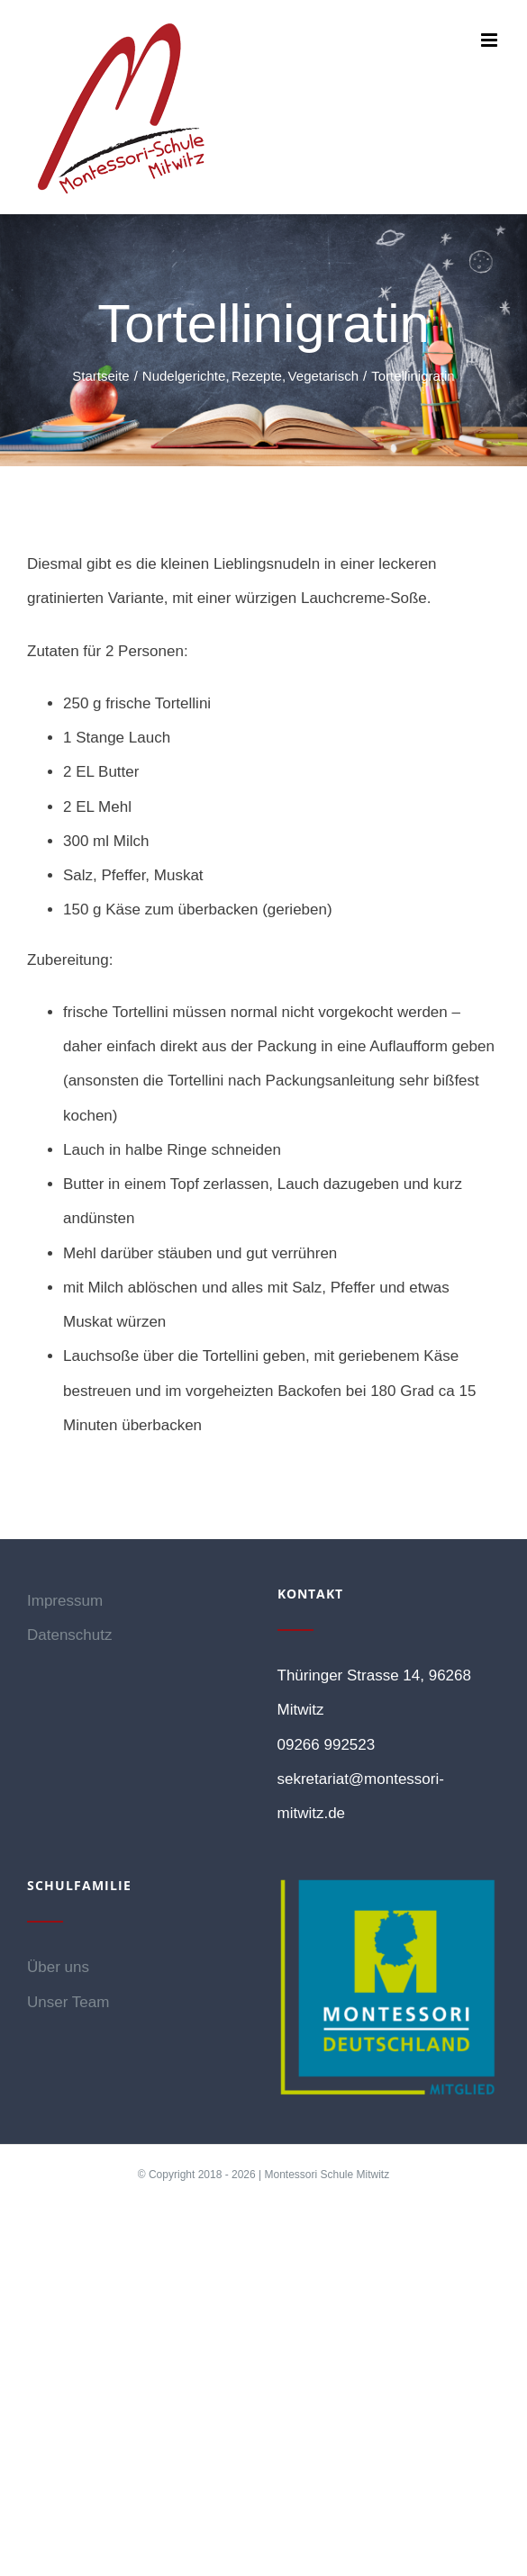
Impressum (65, 1600)
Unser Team (68, 2002)
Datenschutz (70, 1635)
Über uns (58, 1967)
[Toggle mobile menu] (490, 40)
